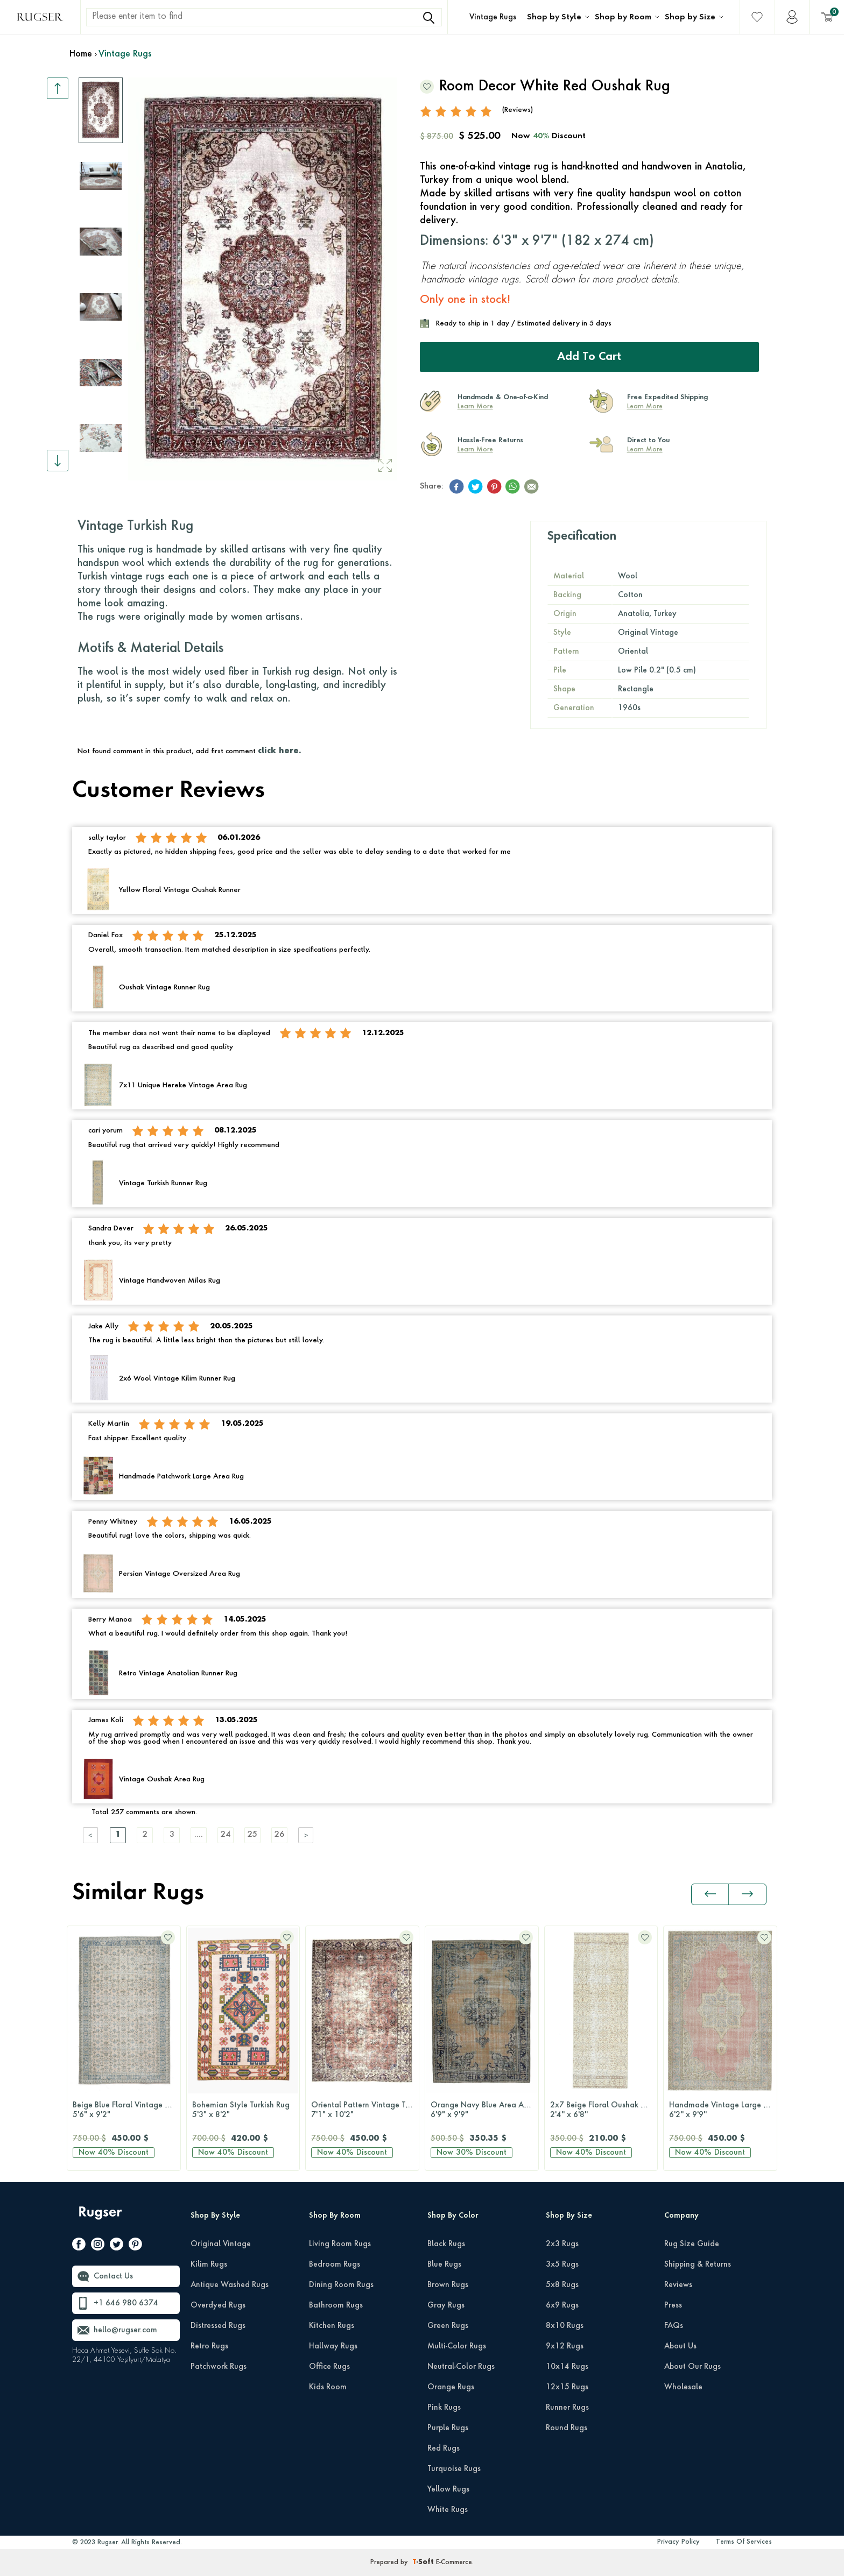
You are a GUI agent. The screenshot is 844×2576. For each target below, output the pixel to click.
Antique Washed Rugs (230, 2285)
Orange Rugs (450, 2387)
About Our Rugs (692, 2366)
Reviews (678, 2285)
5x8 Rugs (562, 2285)
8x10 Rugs (564, 2326)
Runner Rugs (567, 2407)
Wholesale (683, 2387)
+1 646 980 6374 (126, 2303)
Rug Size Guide (691, 2244)
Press (673, 2305)
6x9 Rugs (562, 2305)
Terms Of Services (744, 2542)
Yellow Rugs (448, 2489)
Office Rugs (329, 2366)
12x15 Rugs (567, 2387)
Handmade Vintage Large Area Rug (723, 2110)
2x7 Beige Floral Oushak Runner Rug (604, 2110)
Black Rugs (446, 2244)
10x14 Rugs (567, 2366)
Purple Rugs (447, 2428)
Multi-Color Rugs (456, 2346)
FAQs (673, 2326)
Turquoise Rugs (454, 2469)
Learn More (475, 407)
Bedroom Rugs (334, 2264)
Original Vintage (221, 2244)
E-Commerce (454, 2562)
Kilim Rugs (209, 2264)
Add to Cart (589, 357)
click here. (279, 751)
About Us (680, 2346)
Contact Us (113, 2276)
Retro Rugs (209, 2346)
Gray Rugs (446, 2305)
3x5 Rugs (562, 2264)
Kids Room (328, 2387)
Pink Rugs (444, 2407)
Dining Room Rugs (341, 2285)
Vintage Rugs (492, 17)
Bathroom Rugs (336, 2305)
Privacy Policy (678, 2542)
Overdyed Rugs (218, 2305)
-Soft (424, 2562)
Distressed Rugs (218, 2326)
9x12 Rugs (564, 2346)
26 (279, 1835)
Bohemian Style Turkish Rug (243, 2110)
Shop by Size (690, 17)
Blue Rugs (444, 2264)
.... (198, 1835)
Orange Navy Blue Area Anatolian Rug (484, 2110)
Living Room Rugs (340, 2244)
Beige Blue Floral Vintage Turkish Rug (126, 2110)
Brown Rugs (447, 2285)
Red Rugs (443, 2448)
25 (252, 1835)
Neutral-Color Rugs (461, 2366)
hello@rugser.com (125, 2330)
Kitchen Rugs (331, 2326)
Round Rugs (566, 2428)
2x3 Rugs (562, 2244)
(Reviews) (517, 110)
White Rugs (447, 2510)
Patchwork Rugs (219, 2366)
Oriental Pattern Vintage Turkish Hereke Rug (365, 2110)
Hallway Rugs (333, 2346)
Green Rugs (447, 2326)
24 (225, 1835)
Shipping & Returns (697, 2264)
